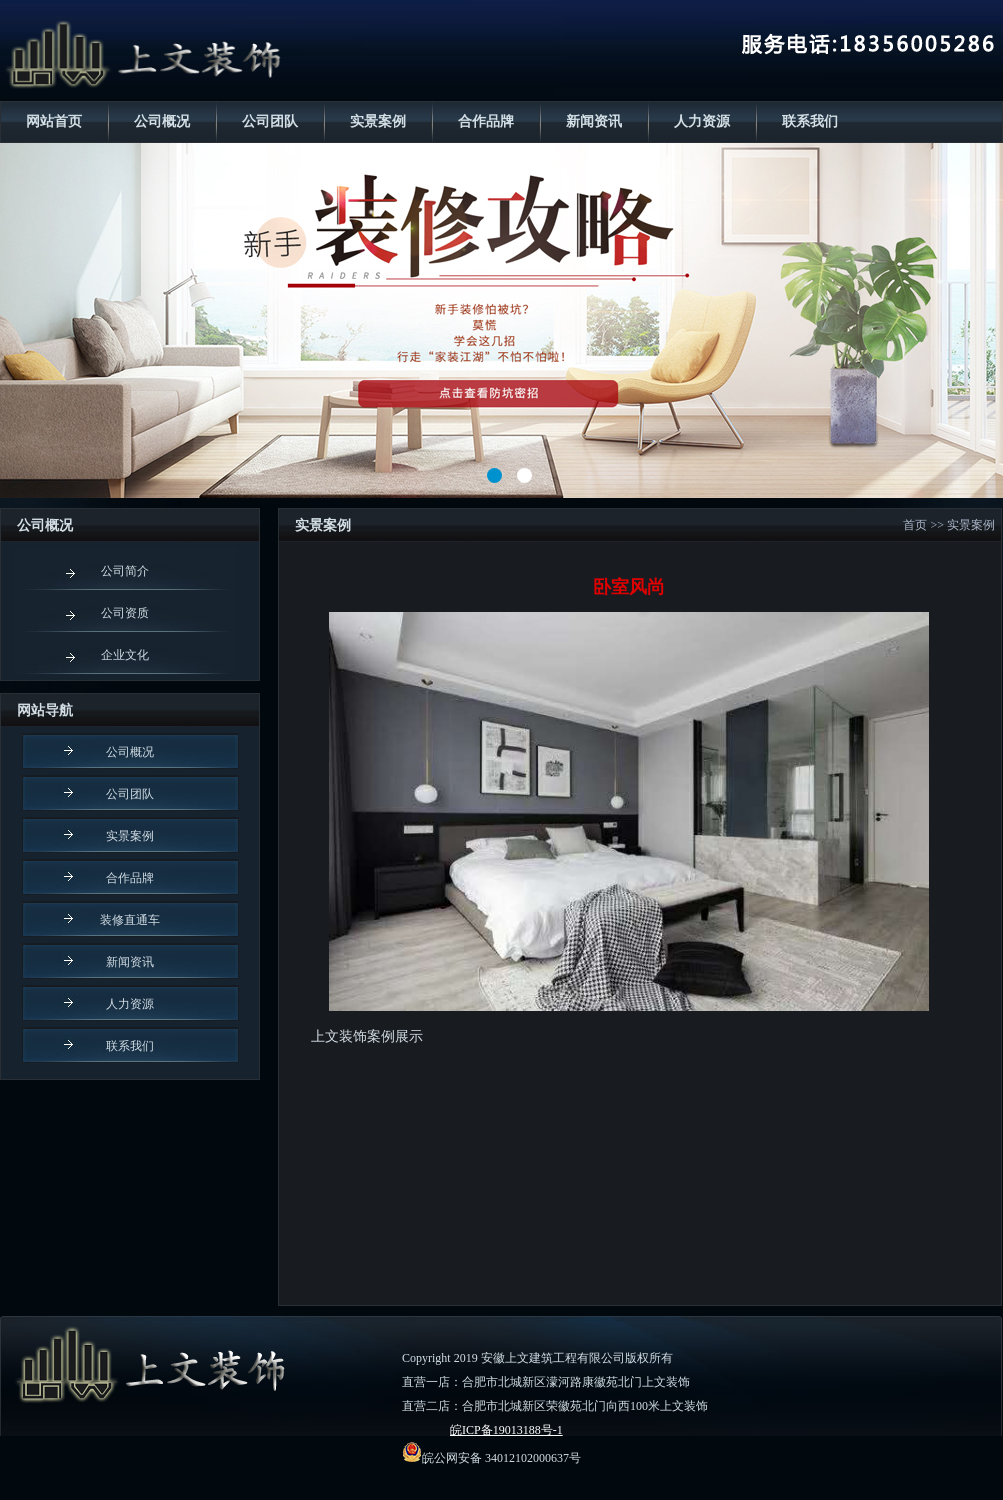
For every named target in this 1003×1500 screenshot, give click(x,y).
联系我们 (810, 121)
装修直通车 (130, 920)
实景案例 (378, 121)
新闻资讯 (594, 121)
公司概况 (162, 121)
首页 (915, 525)
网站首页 (54, 121)
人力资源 (702, 121)
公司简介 (125, 571)
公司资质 (125, 613)
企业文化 (125, 655)
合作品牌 (486, 121)
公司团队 (270, 121)
